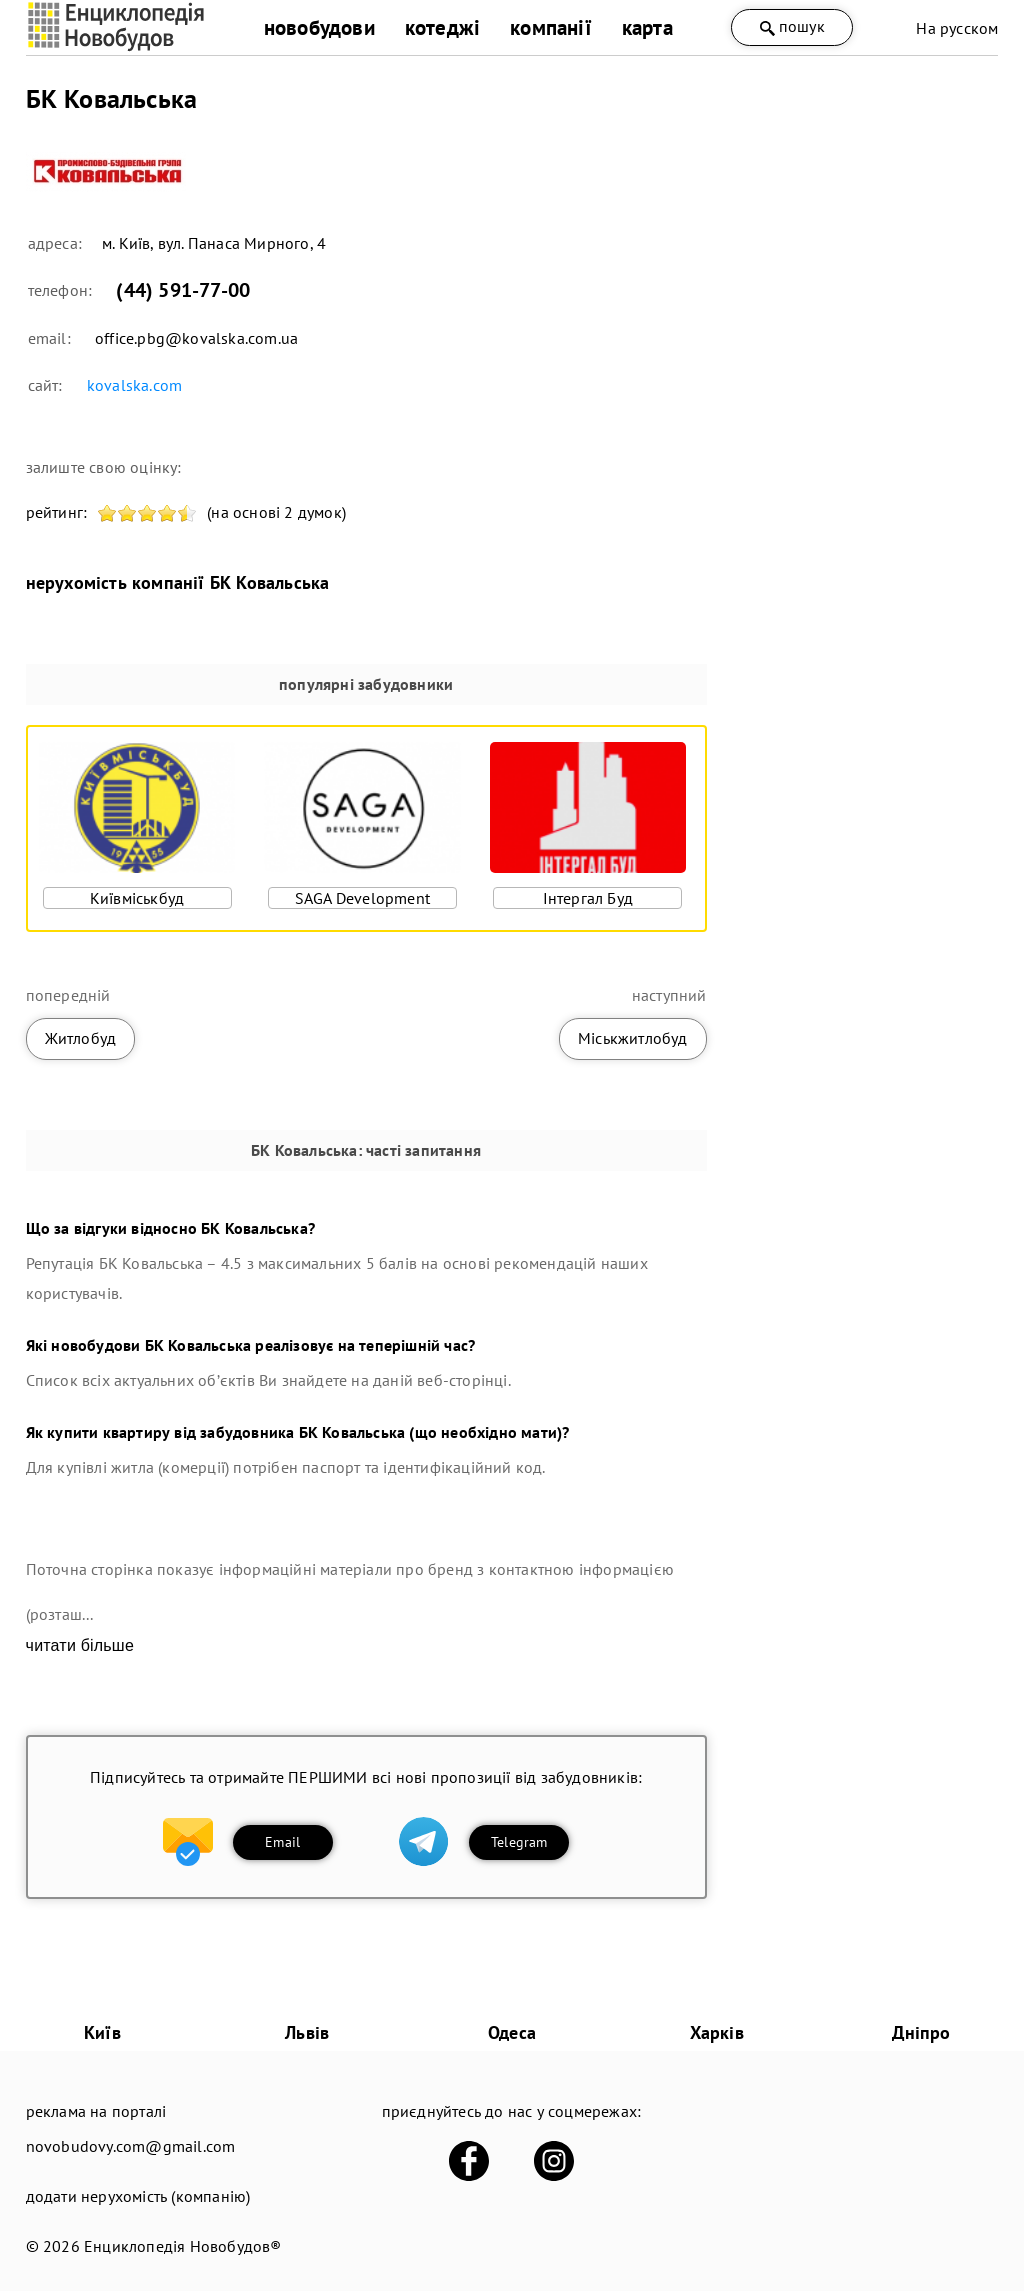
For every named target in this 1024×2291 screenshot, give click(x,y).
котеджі (442, 27)
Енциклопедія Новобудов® (183, 2246)
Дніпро (921, 2032)
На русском (957, 28)
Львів (307, 2032)
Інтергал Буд (588, 898)
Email (282, 1842)
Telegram (519, 1842)
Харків (717, 2032)
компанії (551, 27)
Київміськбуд (137, 898)
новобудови (319, 27)
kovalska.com (134, 385)
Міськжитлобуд (633, 1038)
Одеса (512, 2032)
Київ (102, 2032)
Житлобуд (81, 1038)
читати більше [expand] (80, 1645)
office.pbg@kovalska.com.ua (196, 338)
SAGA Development (362, 898)
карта (647, 27)
